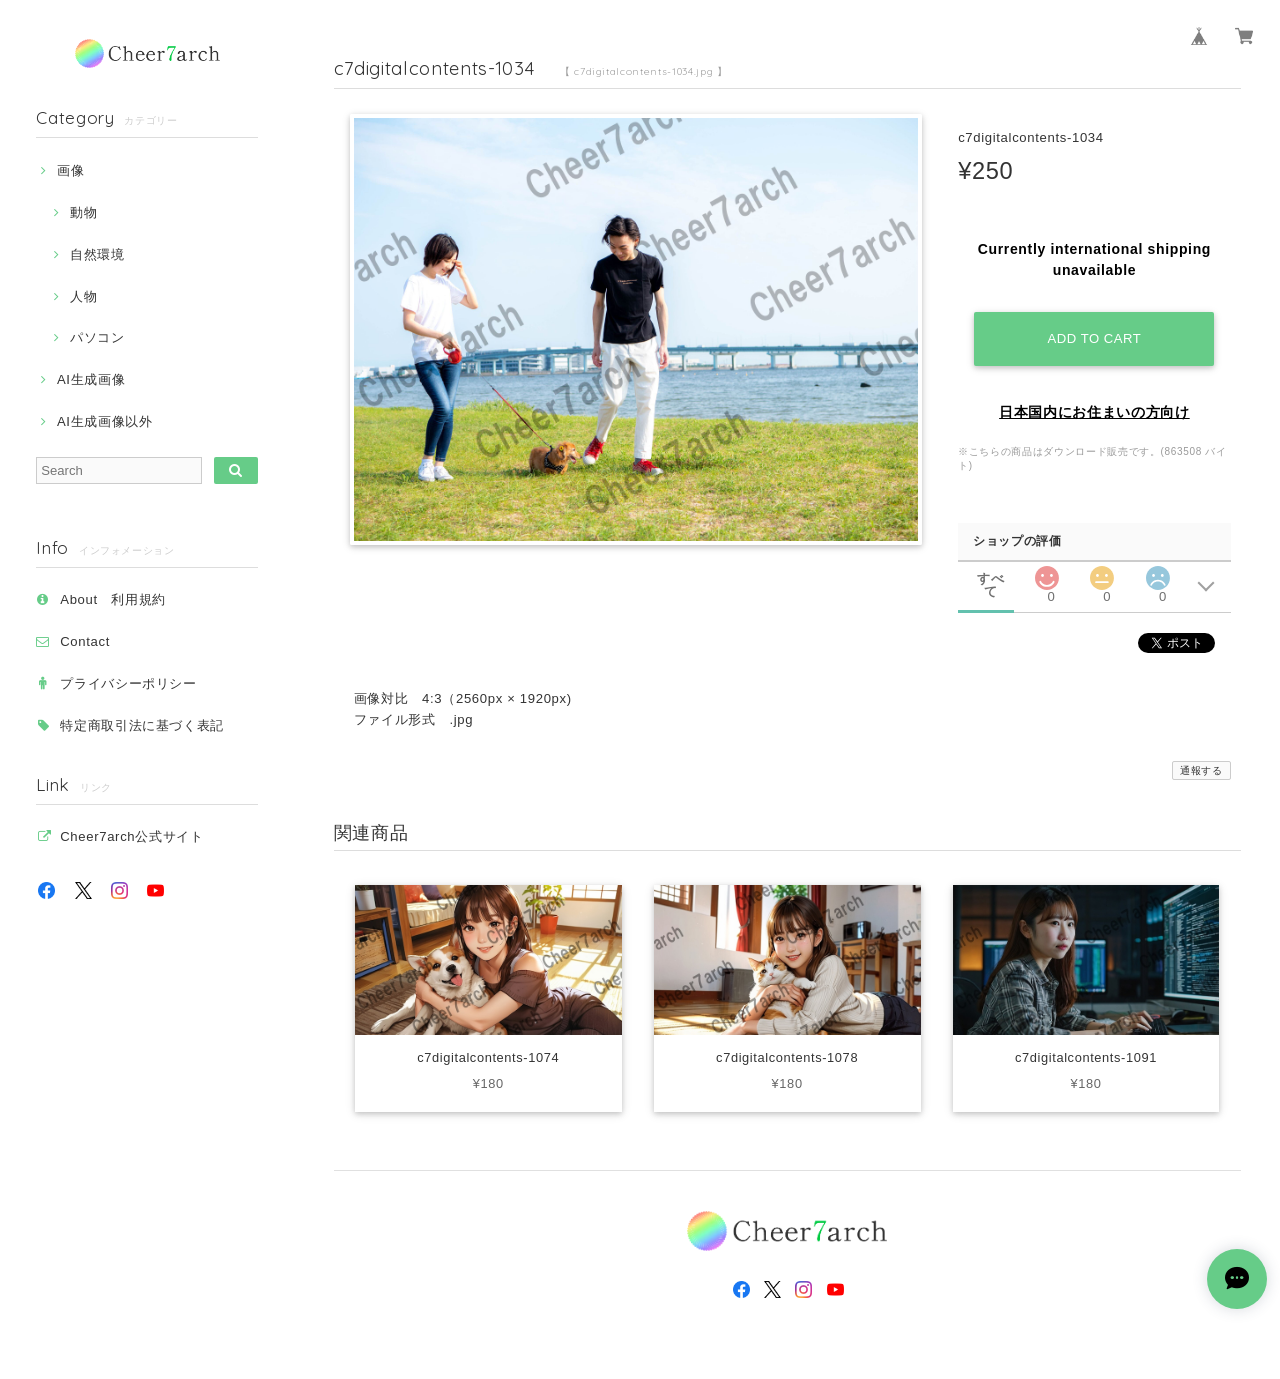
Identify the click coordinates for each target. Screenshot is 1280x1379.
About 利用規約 (113, 599)
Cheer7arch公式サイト (131, 836)
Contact (85, 641)
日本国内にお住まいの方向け (1094, 412)
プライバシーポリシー (128, 683)
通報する (1201, 770)
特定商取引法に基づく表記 (142, 725)
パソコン (97, 337)
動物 (83, 212)
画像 (70, 170)
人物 (83, 296)
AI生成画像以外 (105, 421)
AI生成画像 (91, 379)
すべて (990, 578)
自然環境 (97, 254)
